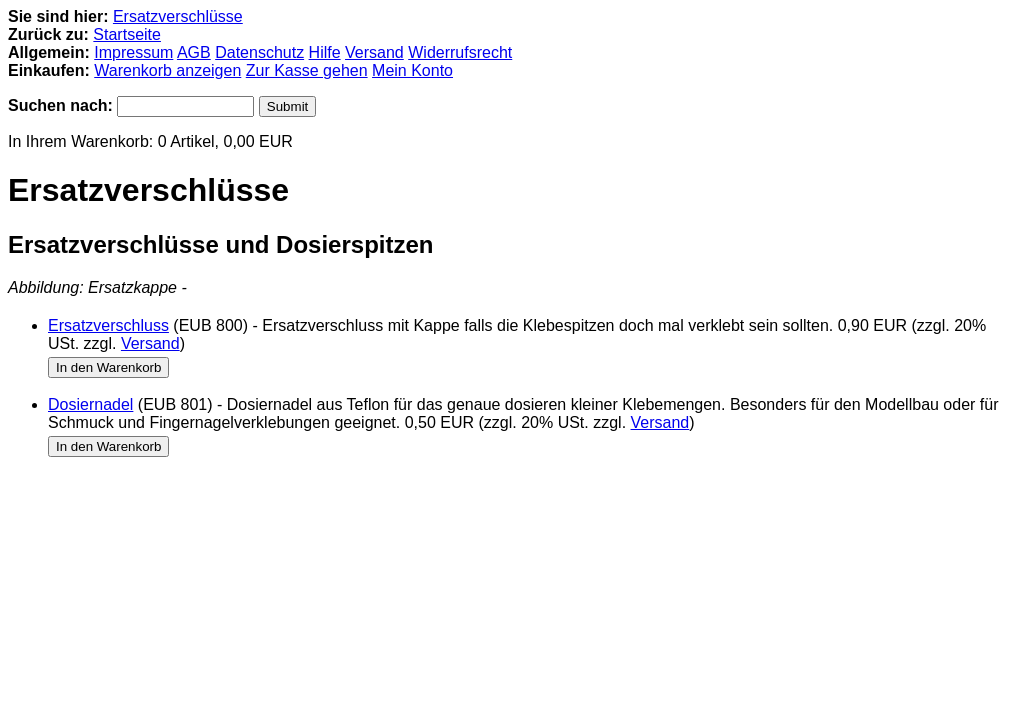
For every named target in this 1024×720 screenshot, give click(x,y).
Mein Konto (412, 70)
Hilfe (325, 52)
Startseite (127, 34)
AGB (194, 52)
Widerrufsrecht (460, 52)
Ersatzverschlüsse (178, 16)
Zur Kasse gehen (307, 70)
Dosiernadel (90, 404)
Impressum (133, 52)
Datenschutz (259, 52)
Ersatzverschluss (108, 325)
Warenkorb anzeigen (167, 70)
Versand (374, 52)
